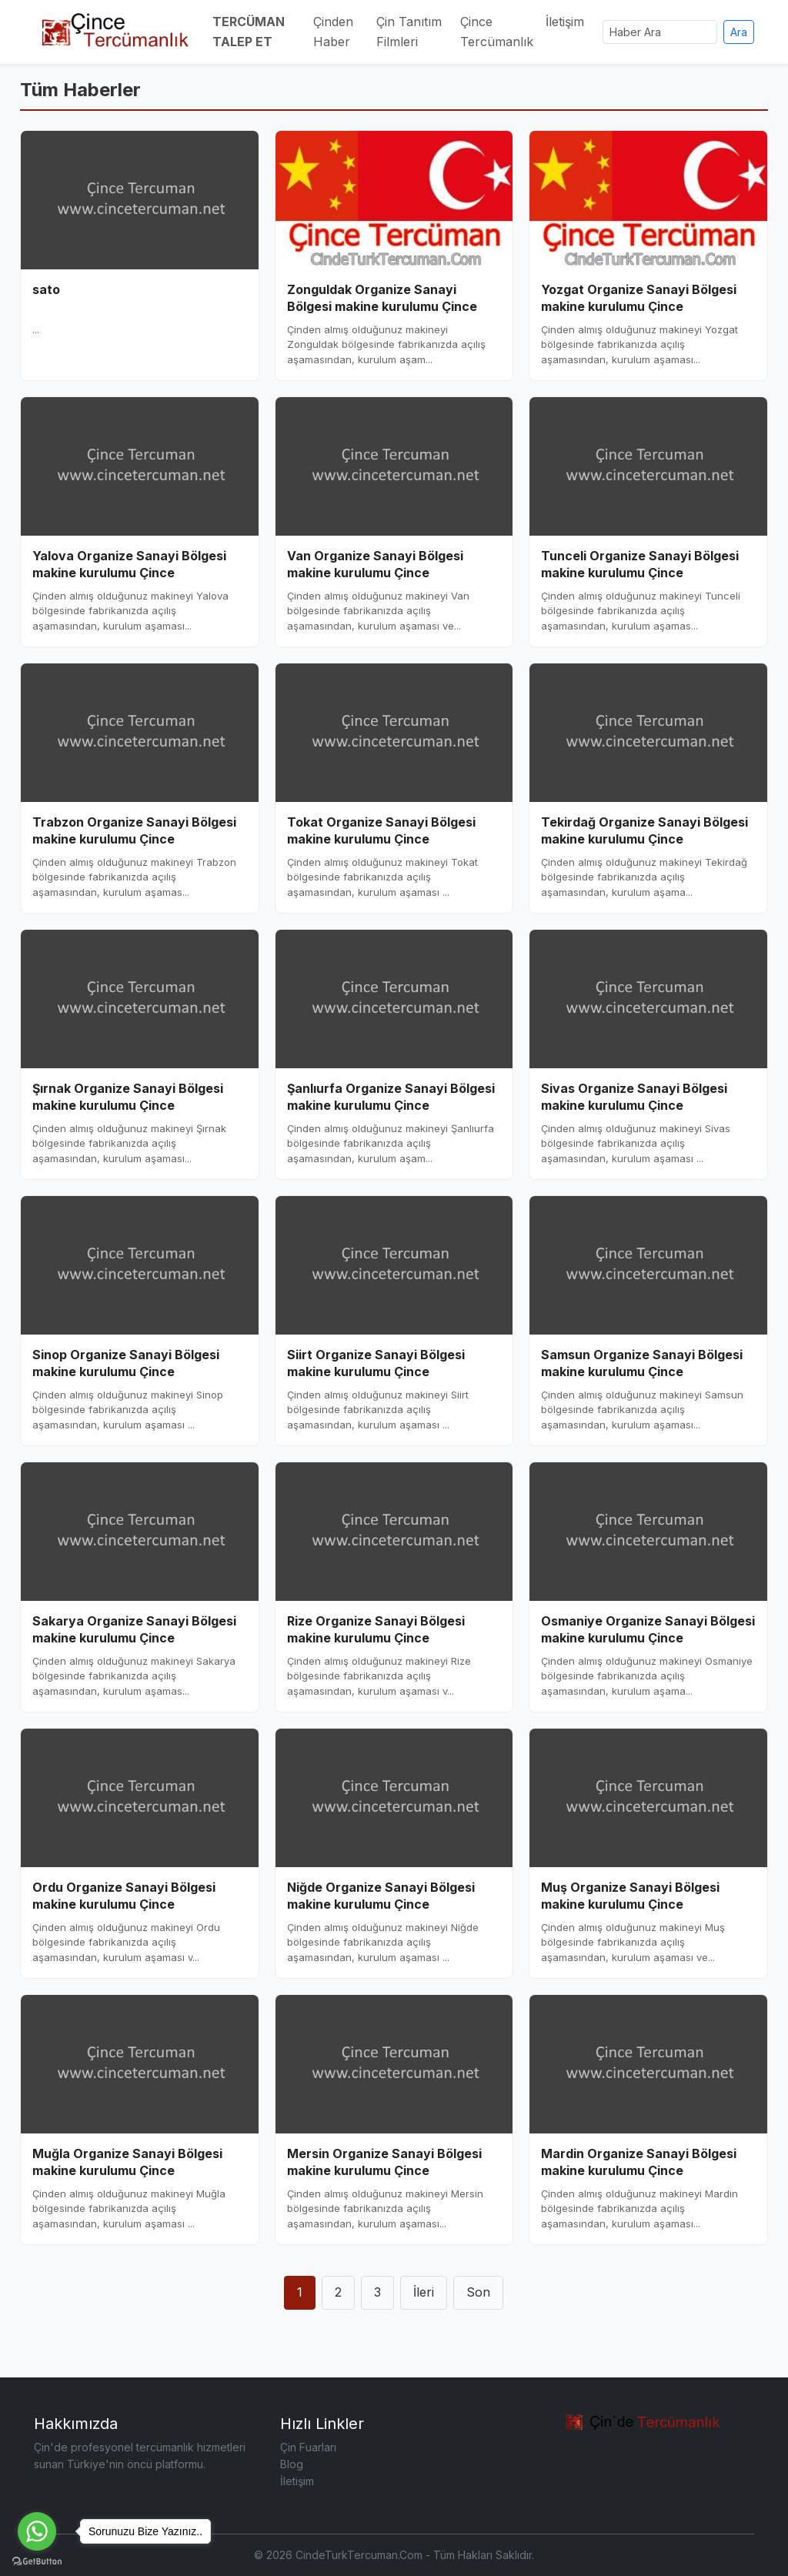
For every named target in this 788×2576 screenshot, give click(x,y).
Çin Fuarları (308, 2447)
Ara (738, 31)
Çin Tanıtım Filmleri (409, 31)
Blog (291, 2464)
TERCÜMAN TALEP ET (248, 31)
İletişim (565, 21)
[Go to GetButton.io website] (37, 2560)
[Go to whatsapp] (37, 2531)
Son (478, 2292)
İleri (423, 2292)
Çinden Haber (333, 31)
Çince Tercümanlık (496, 31)
